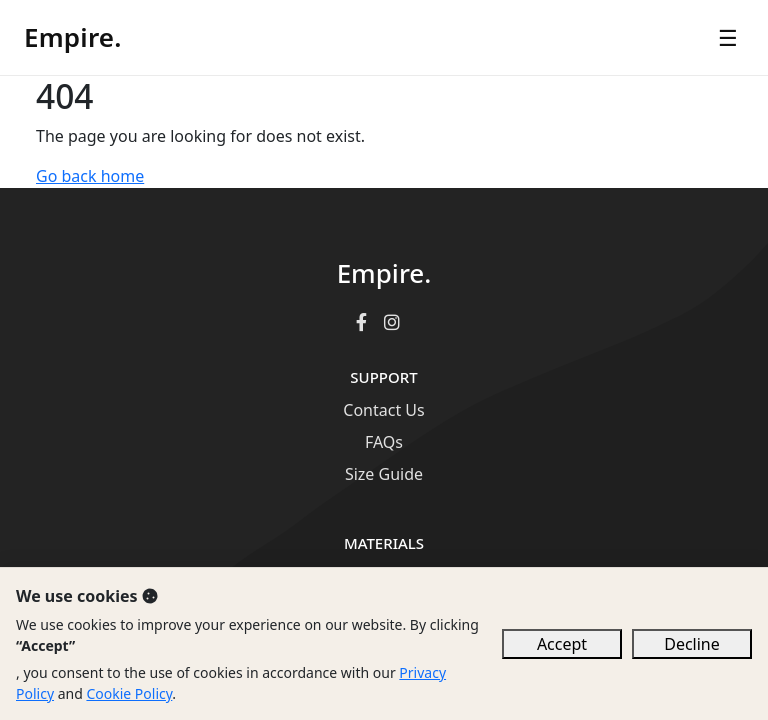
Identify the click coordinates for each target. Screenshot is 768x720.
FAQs (384, 442)
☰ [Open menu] (728, 37)
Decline (692, 644)
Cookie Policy (129, 693)
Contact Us (383, 410)
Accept (562, 644)
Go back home (90, 176)
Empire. (73, 37)
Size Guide (384, 474)
